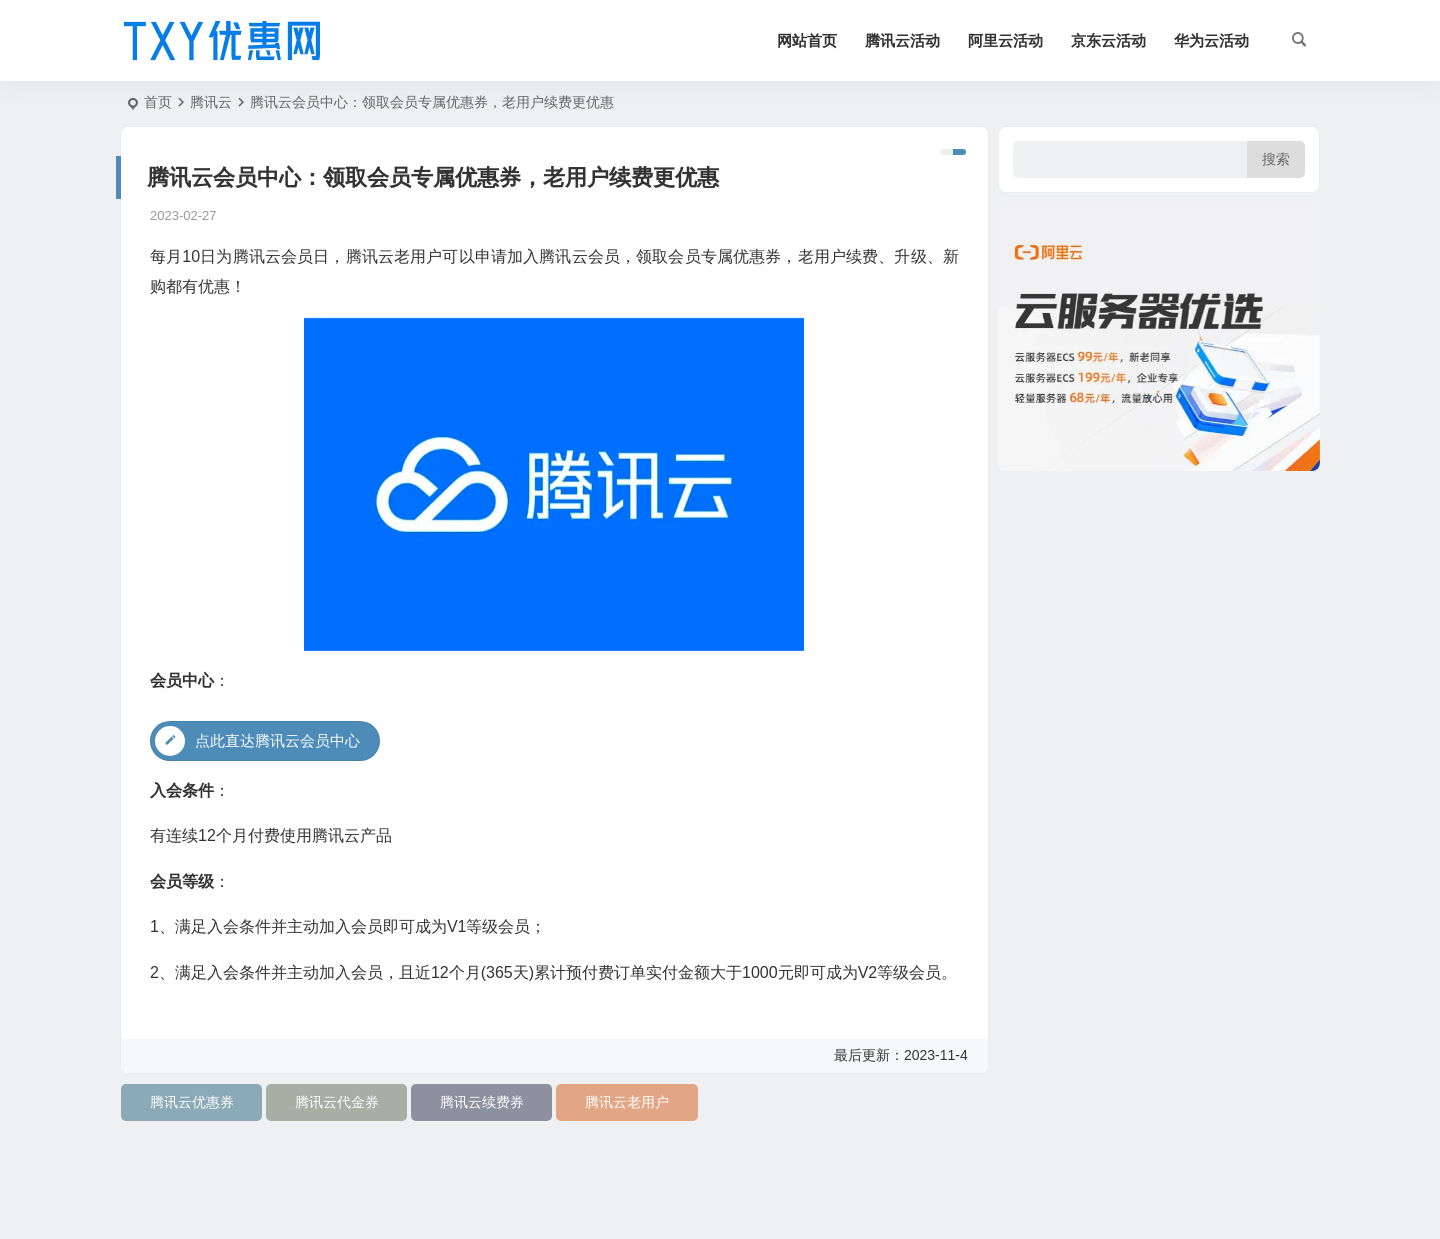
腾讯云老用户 (627, 1102)
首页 (158, 102)
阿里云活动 (1005, 40)
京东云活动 (1108, 40)
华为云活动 (1211, 40)
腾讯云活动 (902, 40)
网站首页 (807, 40)
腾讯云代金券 (337, 1102)
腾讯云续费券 (482, 1102)
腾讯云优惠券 (192, 1102)
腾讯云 (211, 102)
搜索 (1276, 159)
